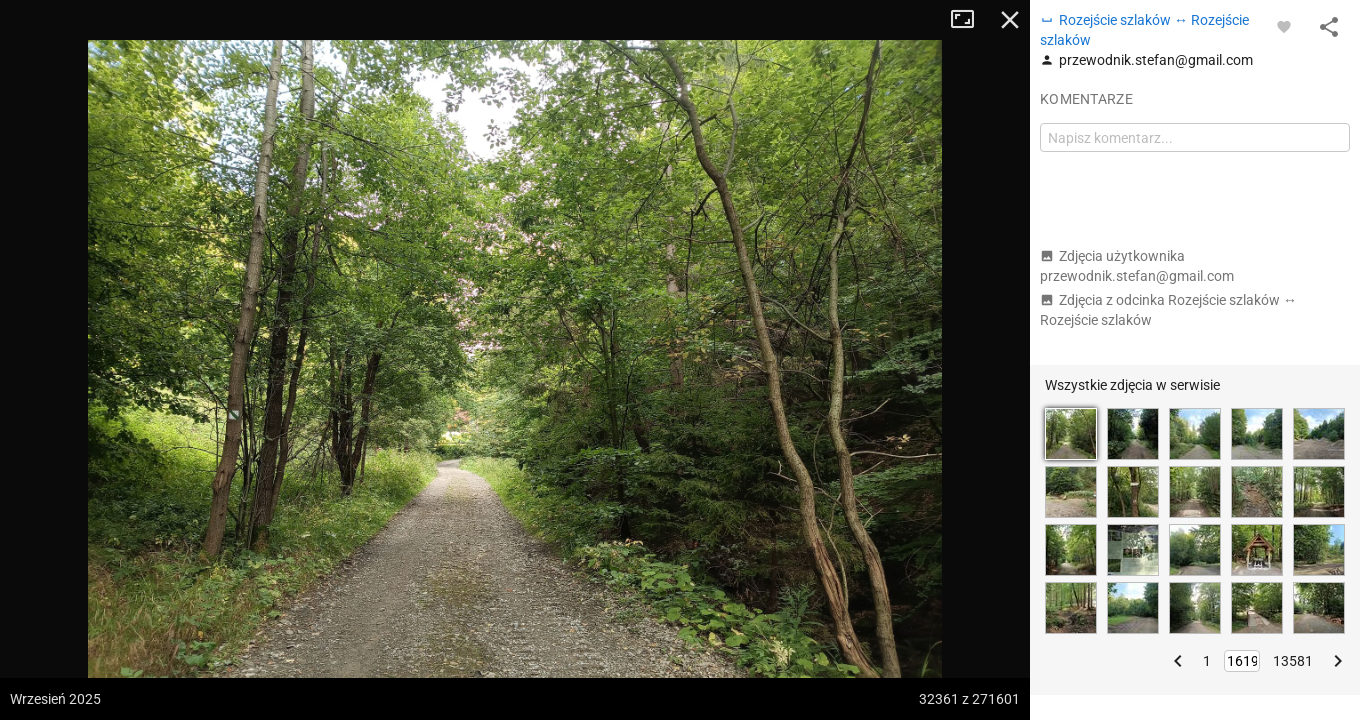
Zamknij (1010, 20)
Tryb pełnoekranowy (970, 20)
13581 (1293, 661)
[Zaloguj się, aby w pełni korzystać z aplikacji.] (1284, 26)
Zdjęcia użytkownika (1137, 266)
